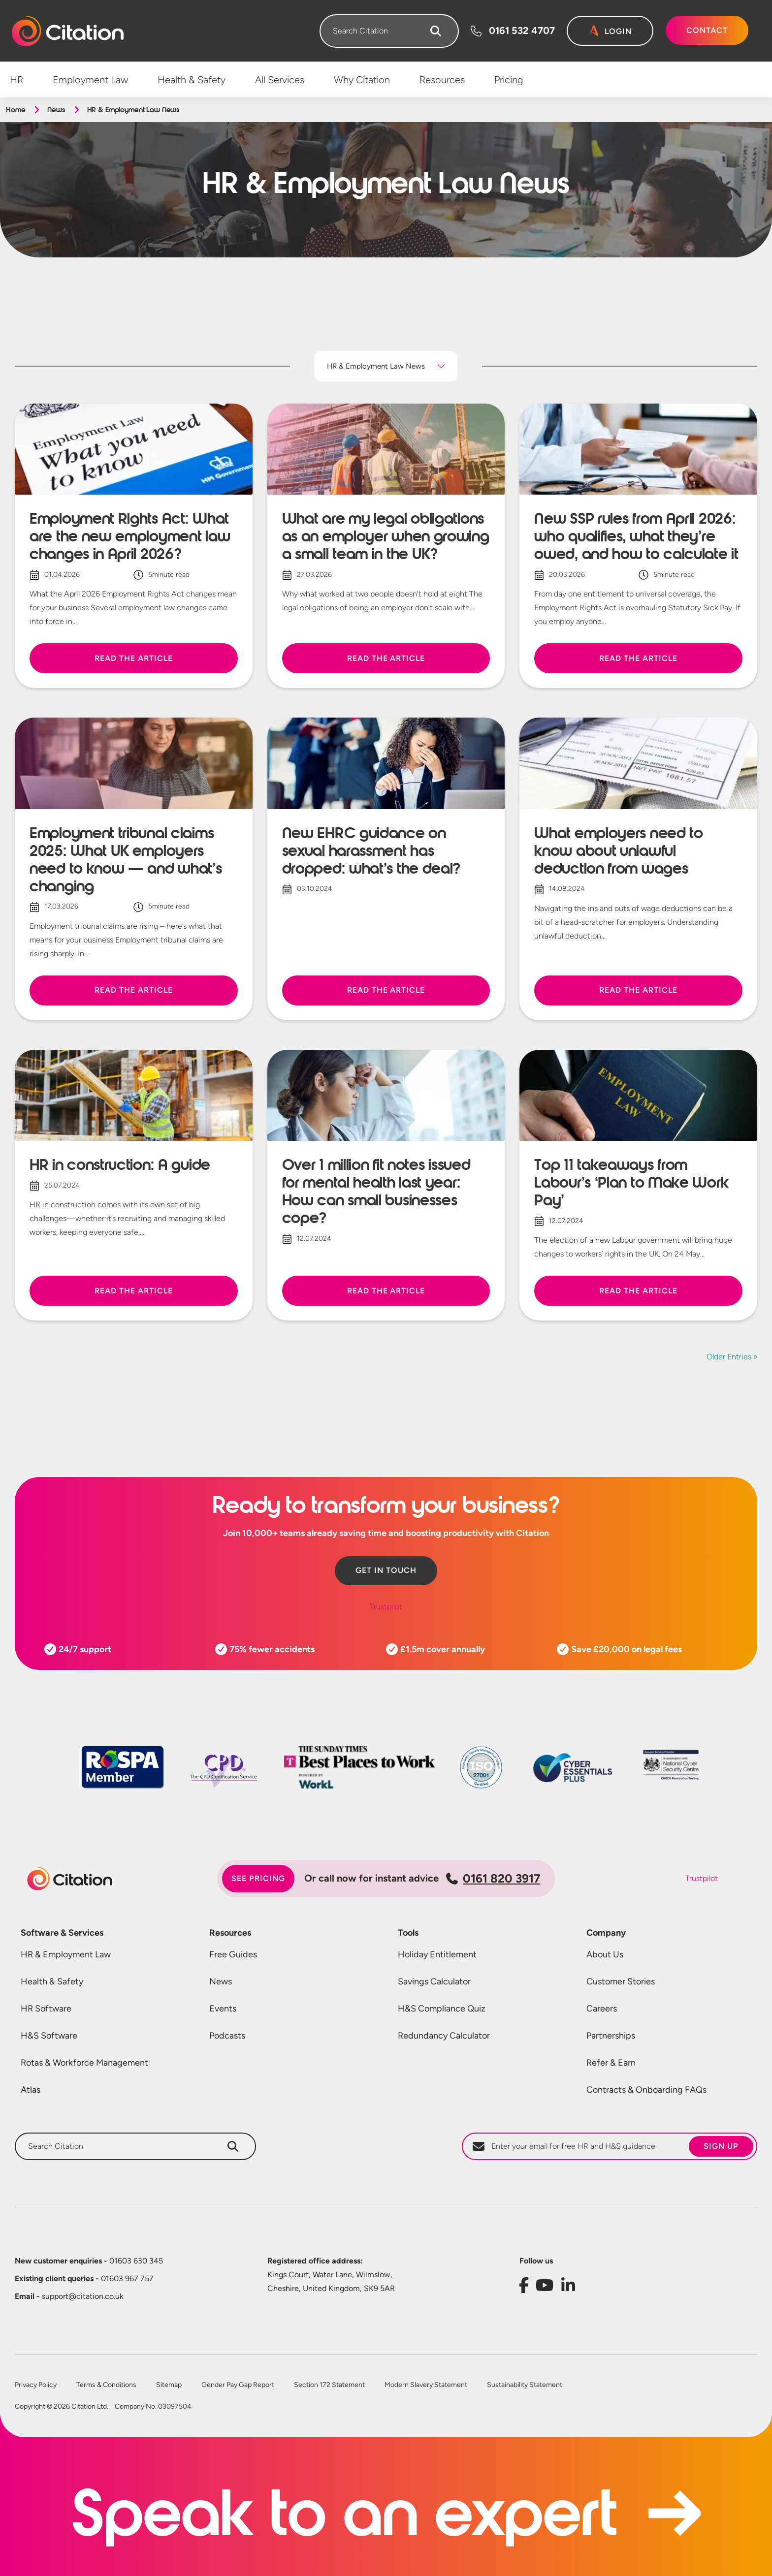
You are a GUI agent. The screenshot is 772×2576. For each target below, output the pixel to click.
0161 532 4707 (522, 30)
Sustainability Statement (524, 2385)
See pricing (258, 1878)
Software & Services (62, 1932)
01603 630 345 (89, 2260)
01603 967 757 (84, 2278)
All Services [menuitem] (279, 80)
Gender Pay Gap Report (237, 2385)
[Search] (436, 31)
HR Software (46, 2008)
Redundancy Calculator (444, 2035)
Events (222, 2008)
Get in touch (386, 1570)
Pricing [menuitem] (508, 80)
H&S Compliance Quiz (441, 2008)
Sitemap (169, 2385)
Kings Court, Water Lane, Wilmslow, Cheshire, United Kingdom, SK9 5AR (331, 2281)
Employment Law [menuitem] (90, 80)
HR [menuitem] (16, 80)
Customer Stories (620, 1981)
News (55, 109)
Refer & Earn (611, 2062)
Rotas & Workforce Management (84, 2062)
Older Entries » (732, 1356)
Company (606, 1932)
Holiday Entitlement (437, 1954)
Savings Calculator (434, 1981)
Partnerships (610, 2035)
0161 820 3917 (493, 1878)
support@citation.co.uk (69, 2296)
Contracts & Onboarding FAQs (646, 2089)
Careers (601, 2008)
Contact (707, 30)
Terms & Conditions (106, 2385)
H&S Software (49, 2035)
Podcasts (227, 2035)
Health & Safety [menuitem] (191, 80)
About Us (604, 1954)
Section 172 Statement (329, 2385)
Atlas (30, 2089)
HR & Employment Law (66, 1954)
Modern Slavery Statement (426, 2385)
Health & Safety (52, 1981)
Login (618, 31)
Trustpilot (386, 1606)
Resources (230, 1932)
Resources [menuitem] (442, 80)
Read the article (133, 658)
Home (15, 109)
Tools (408, 1932)
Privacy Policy (36, 2385)
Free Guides (233, 1954)
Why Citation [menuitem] (362, 80)
